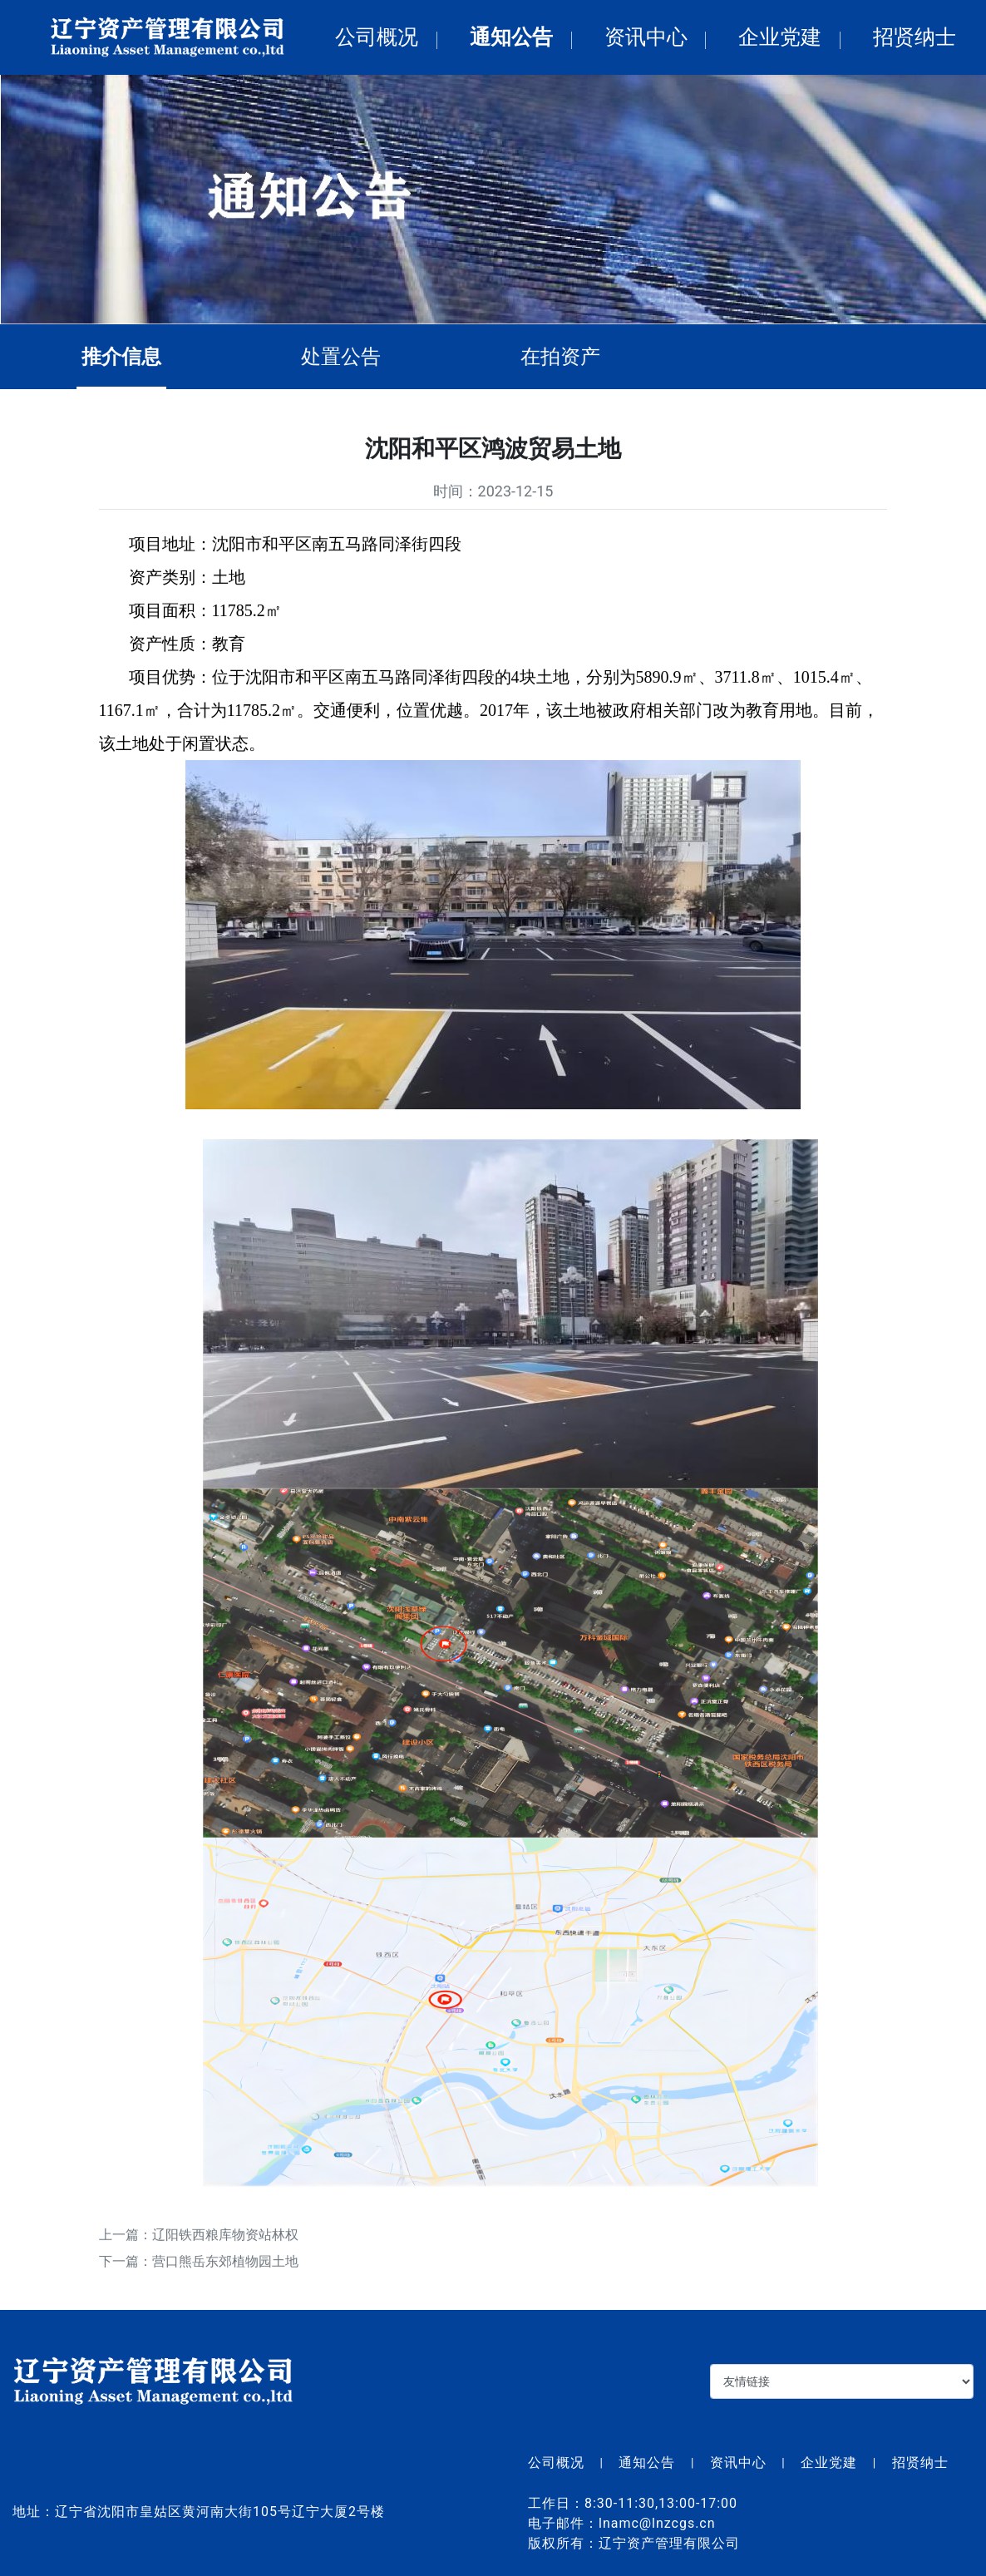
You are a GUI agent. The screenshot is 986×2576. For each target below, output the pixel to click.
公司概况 (376, 37)
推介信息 (129, 356)
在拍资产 (568, 356)
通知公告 (511, 37)
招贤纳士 (914, 37)
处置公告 (348, 356)
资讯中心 (646, 37)
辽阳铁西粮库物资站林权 (225, 2242)
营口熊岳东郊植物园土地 (225, 2269)
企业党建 (779, 37)
